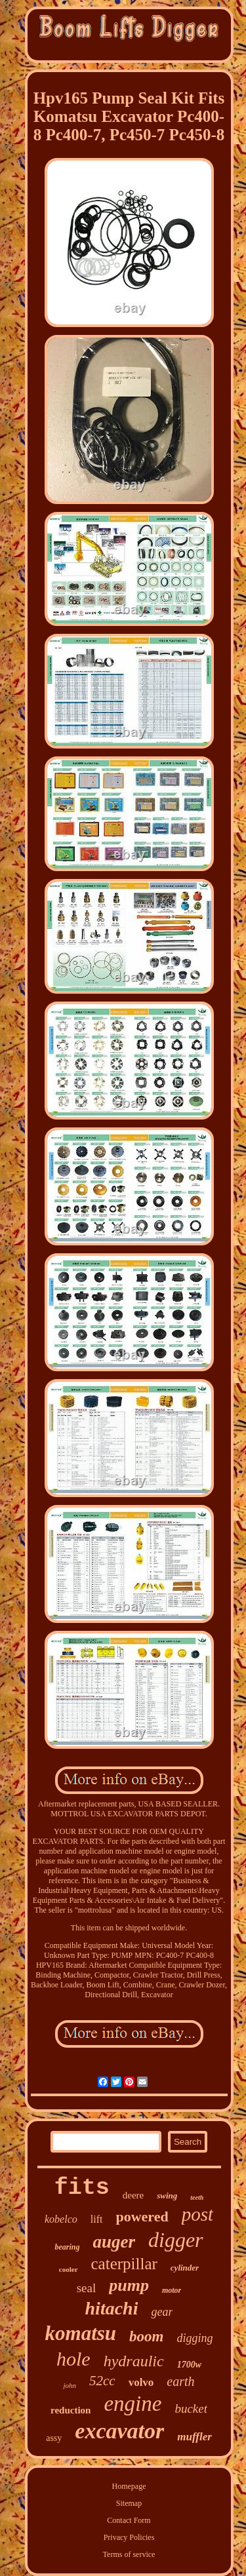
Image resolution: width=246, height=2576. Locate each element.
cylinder (185, 2268)
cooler (68, 2269)
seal (86, 2288)
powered (141, 2216)
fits (82, 2188)
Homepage (129, 2486)
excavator (119, 2431)
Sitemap (129, 2503)
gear (162, 2311)
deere (133, 2195)
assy (54, 2438)
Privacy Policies (129, 2537)
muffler (194, 2436)
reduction (71, 2410)
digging (194, 2338)
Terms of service (129, 2554)
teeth (196, 2197)
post (197, 2214)
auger (113, 2242)
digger (175, 2240)
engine (132, 2403)
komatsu (81, 2333)
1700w (189, 2365)
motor (171, 2290)
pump (129, 2285)
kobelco (61, 2219)
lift (97, 2219)
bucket (190, 2408)
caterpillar (124, 2264)
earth (180, 2381)
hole (73, 2359)
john (69, 2385)
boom (146, 2336)
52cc (102, 2381)
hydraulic (134, 2361)
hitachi (111, 2308)
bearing (66, 2247)
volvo (141, 2382)
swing (167, 2195)
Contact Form (128, 2520)
